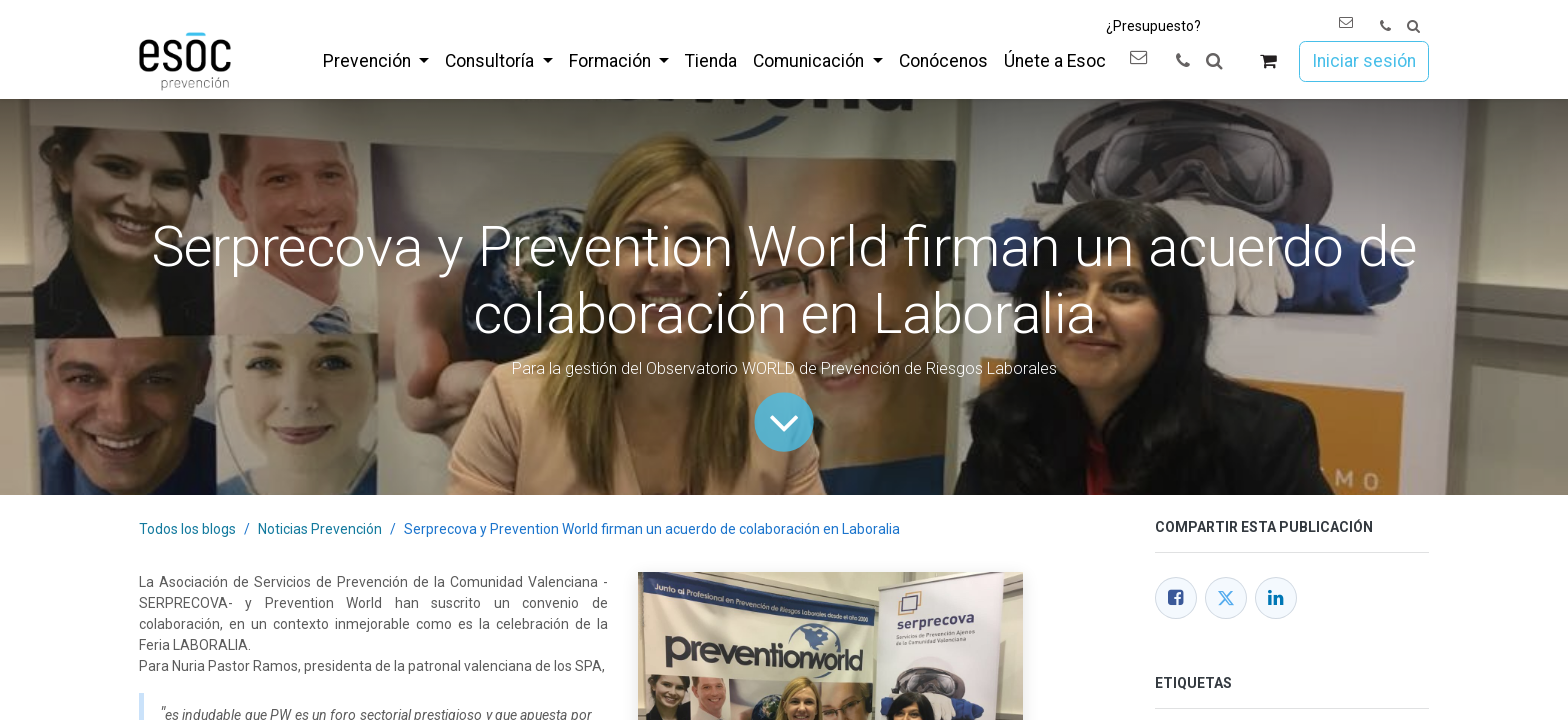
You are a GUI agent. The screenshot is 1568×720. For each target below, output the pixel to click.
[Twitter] (1226, 598)
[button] (1413, 26)
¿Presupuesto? (1153, 26)
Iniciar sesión (1364, 61)
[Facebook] (1176, 598)
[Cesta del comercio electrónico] (1268, 61)
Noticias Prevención (320, 529)
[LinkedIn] (1276, 598)
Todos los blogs (187, 529)
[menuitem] (376, 61)
